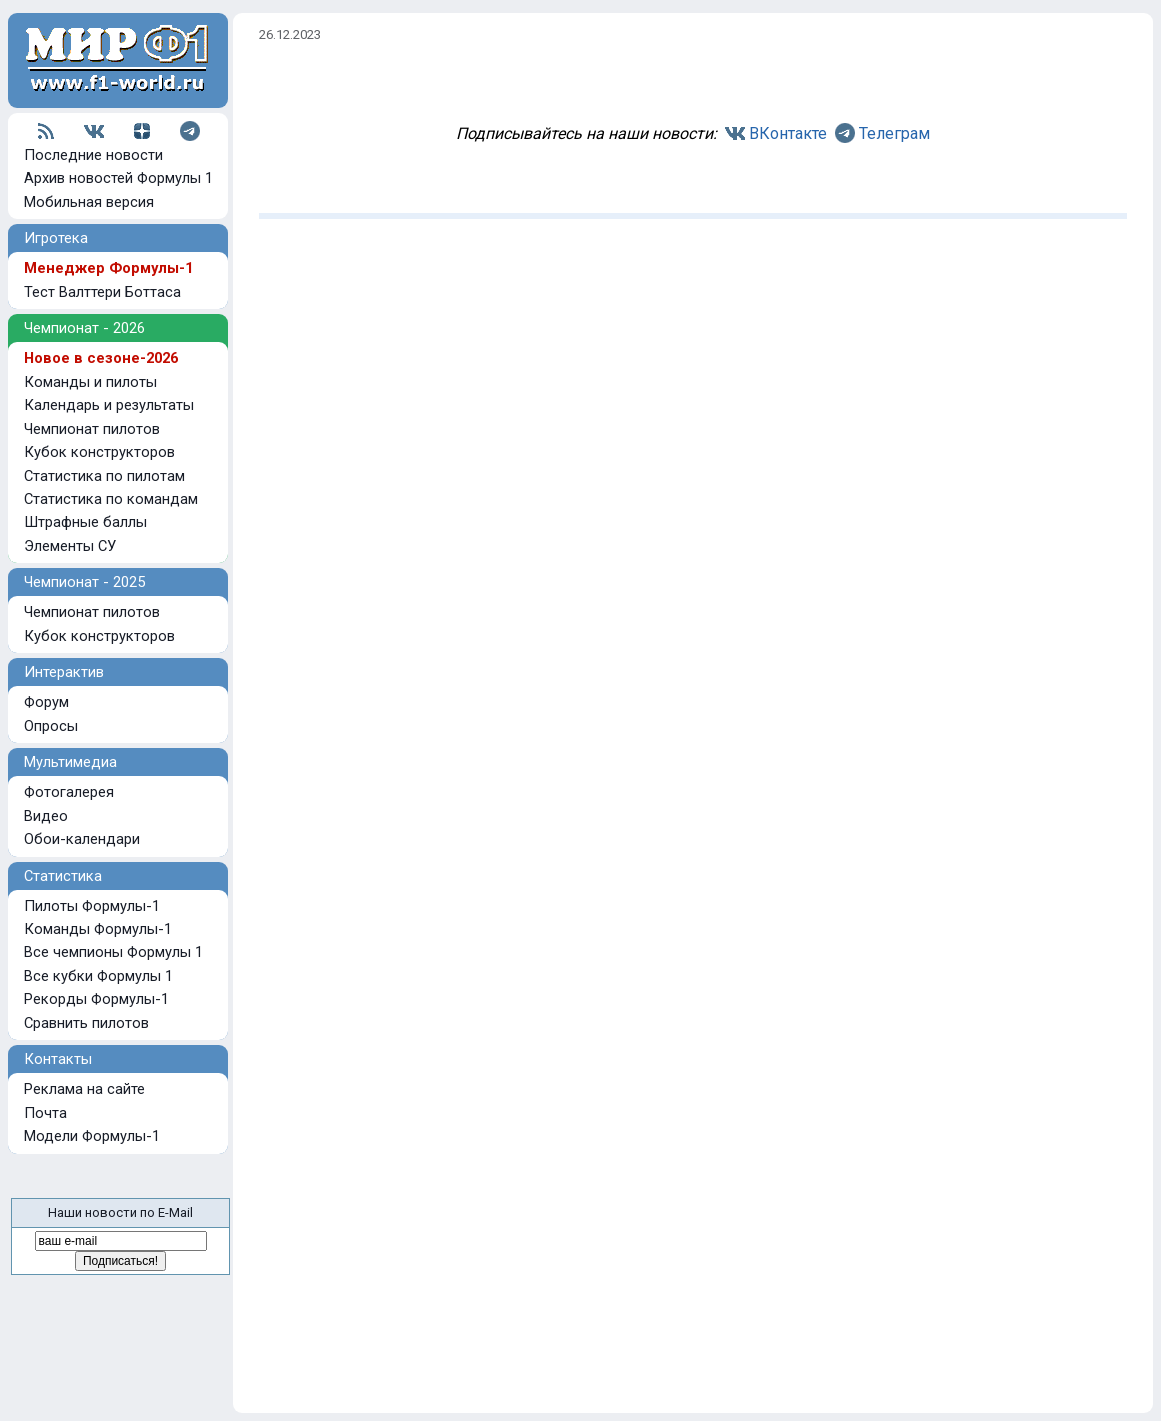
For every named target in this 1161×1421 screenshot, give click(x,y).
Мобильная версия (89, 202)
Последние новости (93, 155)
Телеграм (894, 133)
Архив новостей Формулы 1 (118, 178)
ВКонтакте (788, 133)
